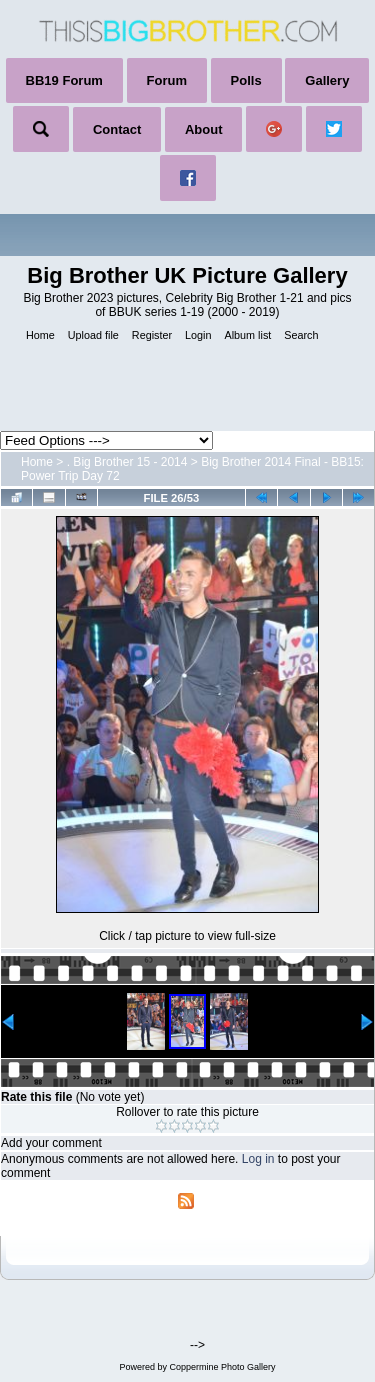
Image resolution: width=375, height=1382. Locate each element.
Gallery (327, 80)
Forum (167, 80)
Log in (258, 1159)
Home (37, 462)
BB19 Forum (64, 80)
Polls (246, 80)
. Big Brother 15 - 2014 (127, 462)
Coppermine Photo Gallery (222, 1367)
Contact (117, 129)
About (204, 129)
